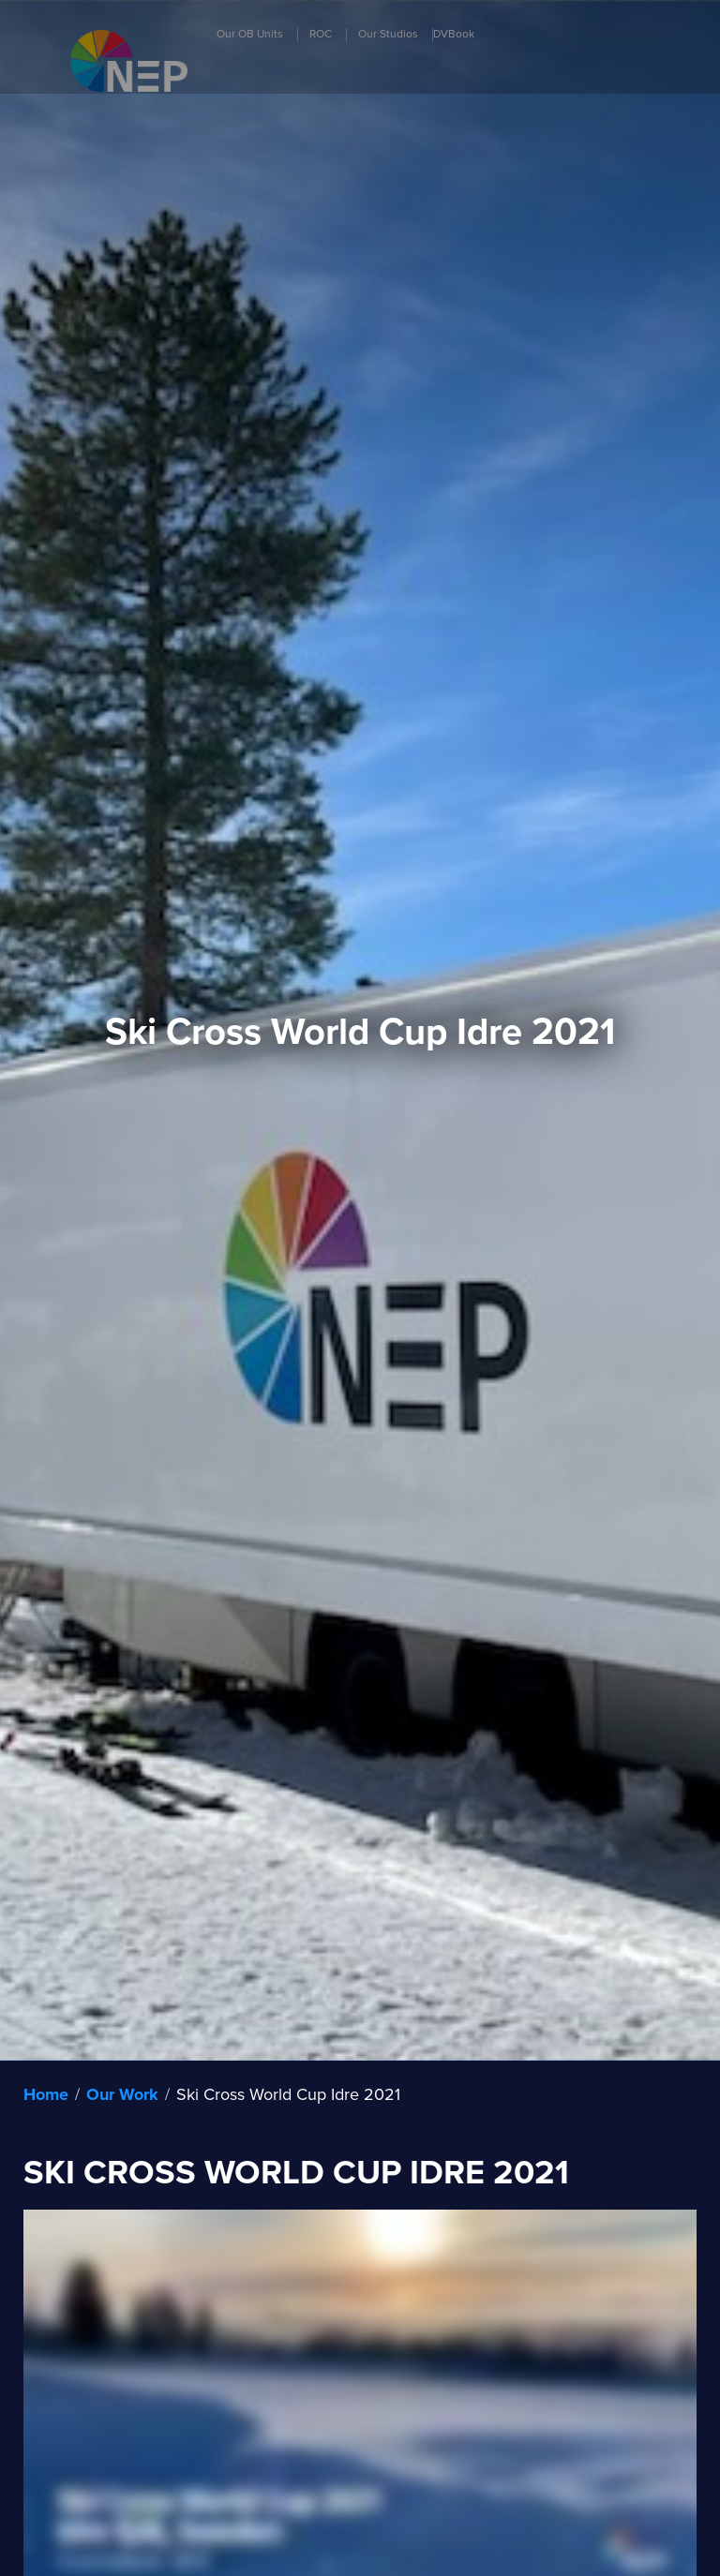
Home (45, 2094)
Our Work (122, 2094)
